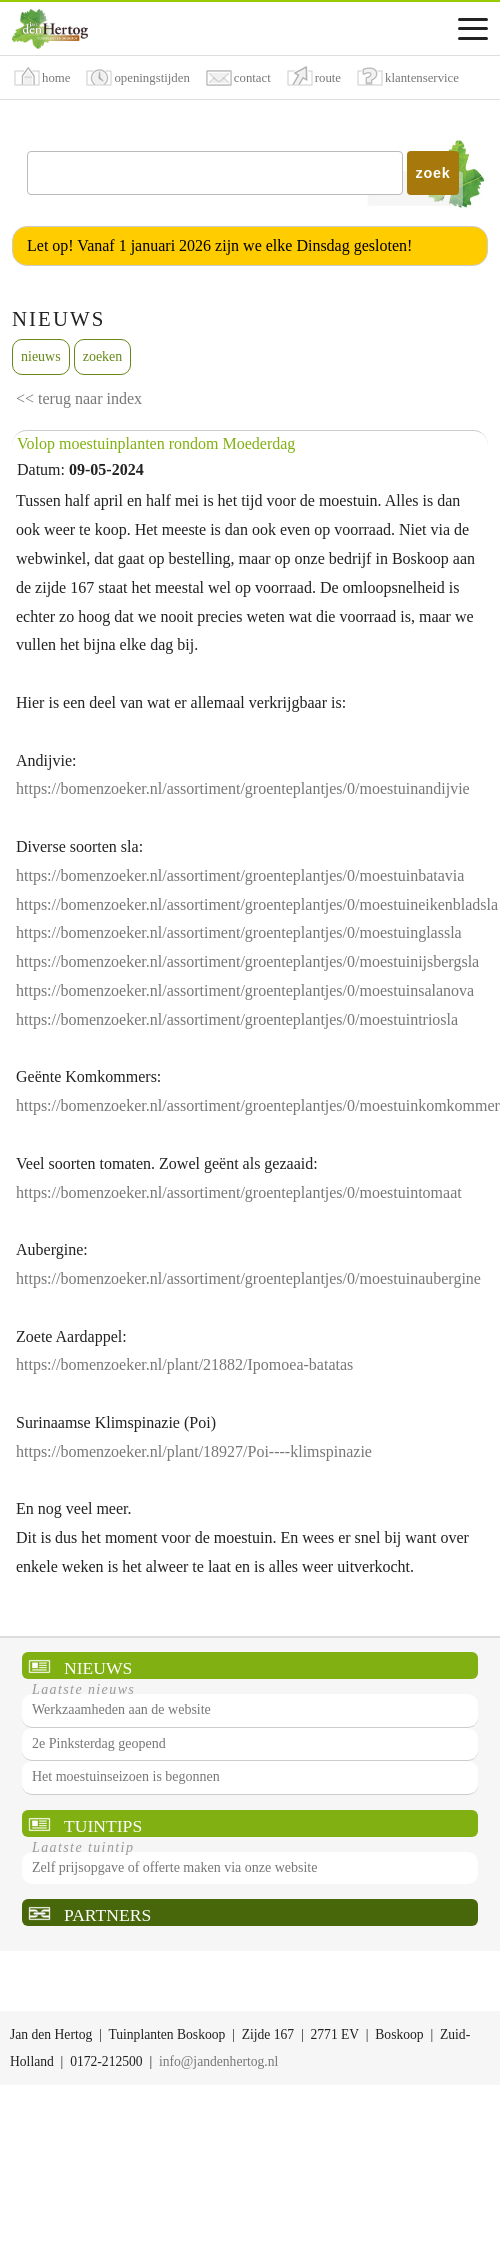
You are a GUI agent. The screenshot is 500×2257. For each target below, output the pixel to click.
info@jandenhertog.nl (218, 2061)
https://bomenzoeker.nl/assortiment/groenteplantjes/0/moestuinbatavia (240, 875)
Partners (107, 1915)
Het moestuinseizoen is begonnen (126, 1776)
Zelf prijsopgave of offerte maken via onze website (174, 1867)
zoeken (103, 356)
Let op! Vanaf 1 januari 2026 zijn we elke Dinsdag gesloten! (219, 245)
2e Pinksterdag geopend (99, 1743)
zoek (433, 173)
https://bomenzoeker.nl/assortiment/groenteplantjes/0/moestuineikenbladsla (257, 904)
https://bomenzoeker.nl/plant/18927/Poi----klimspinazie (194, 1451)
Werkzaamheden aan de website (121, 1709)
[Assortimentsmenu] (473, 29)
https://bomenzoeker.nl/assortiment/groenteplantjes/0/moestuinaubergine (248, 1278)
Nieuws (98, 1668)
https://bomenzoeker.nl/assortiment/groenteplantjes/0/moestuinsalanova (245, 990)
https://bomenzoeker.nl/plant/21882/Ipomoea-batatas (184, 1364)
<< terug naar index (79, 398)
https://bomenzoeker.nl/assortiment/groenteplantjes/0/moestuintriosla (237, 1019)
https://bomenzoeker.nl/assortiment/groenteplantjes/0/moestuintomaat (239, 1192)
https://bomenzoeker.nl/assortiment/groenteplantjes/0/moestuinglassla (239, 932)
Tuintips (103, 1826)
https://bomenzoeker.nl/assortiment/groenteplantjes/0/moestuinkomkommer (258, 1105)
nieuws (41, 356)
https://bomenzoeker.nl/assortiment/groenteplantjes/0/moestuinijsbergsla (247, 961)
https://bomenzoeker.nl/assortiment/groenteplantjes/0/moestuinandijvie (243, 788)
